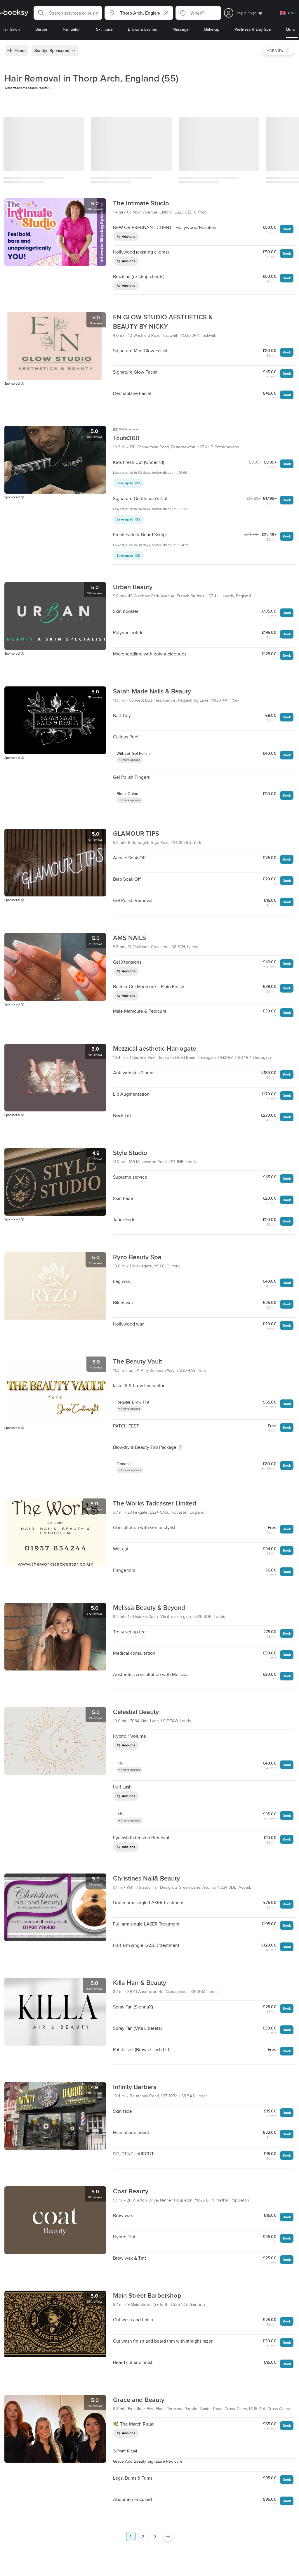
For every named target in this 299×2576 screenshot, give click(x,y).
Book (287, 228)
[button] (68, 13)
